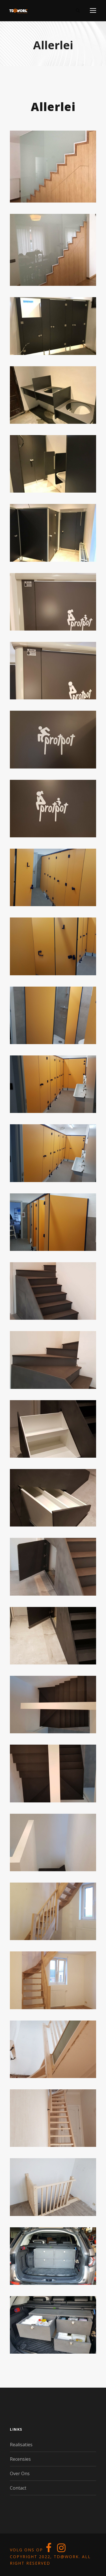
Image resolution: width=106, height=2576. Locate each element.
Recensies (20, 2459)
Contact (18, 2488)
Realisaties (21, 2444)
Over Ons (20, 2473)
